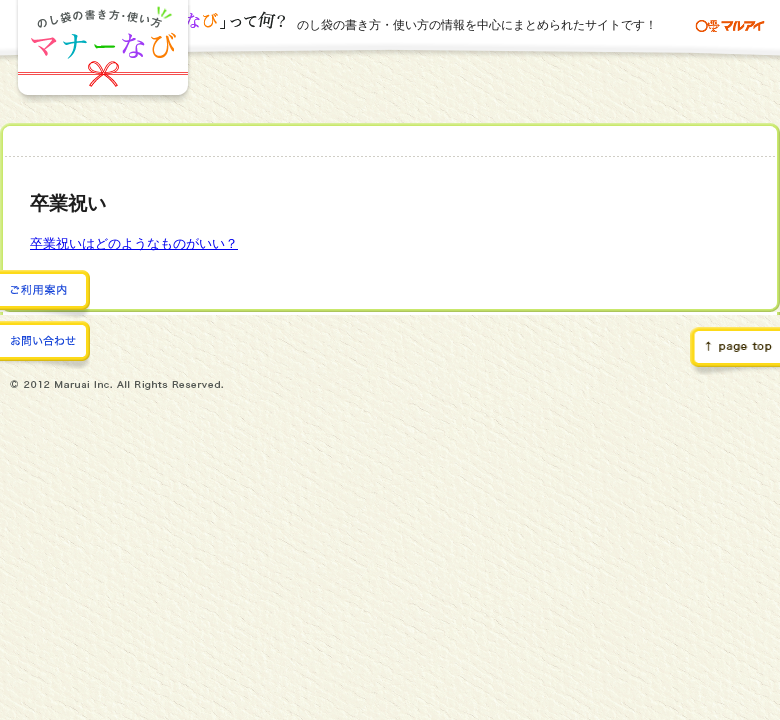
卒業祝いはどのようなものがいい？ (134, 243)
